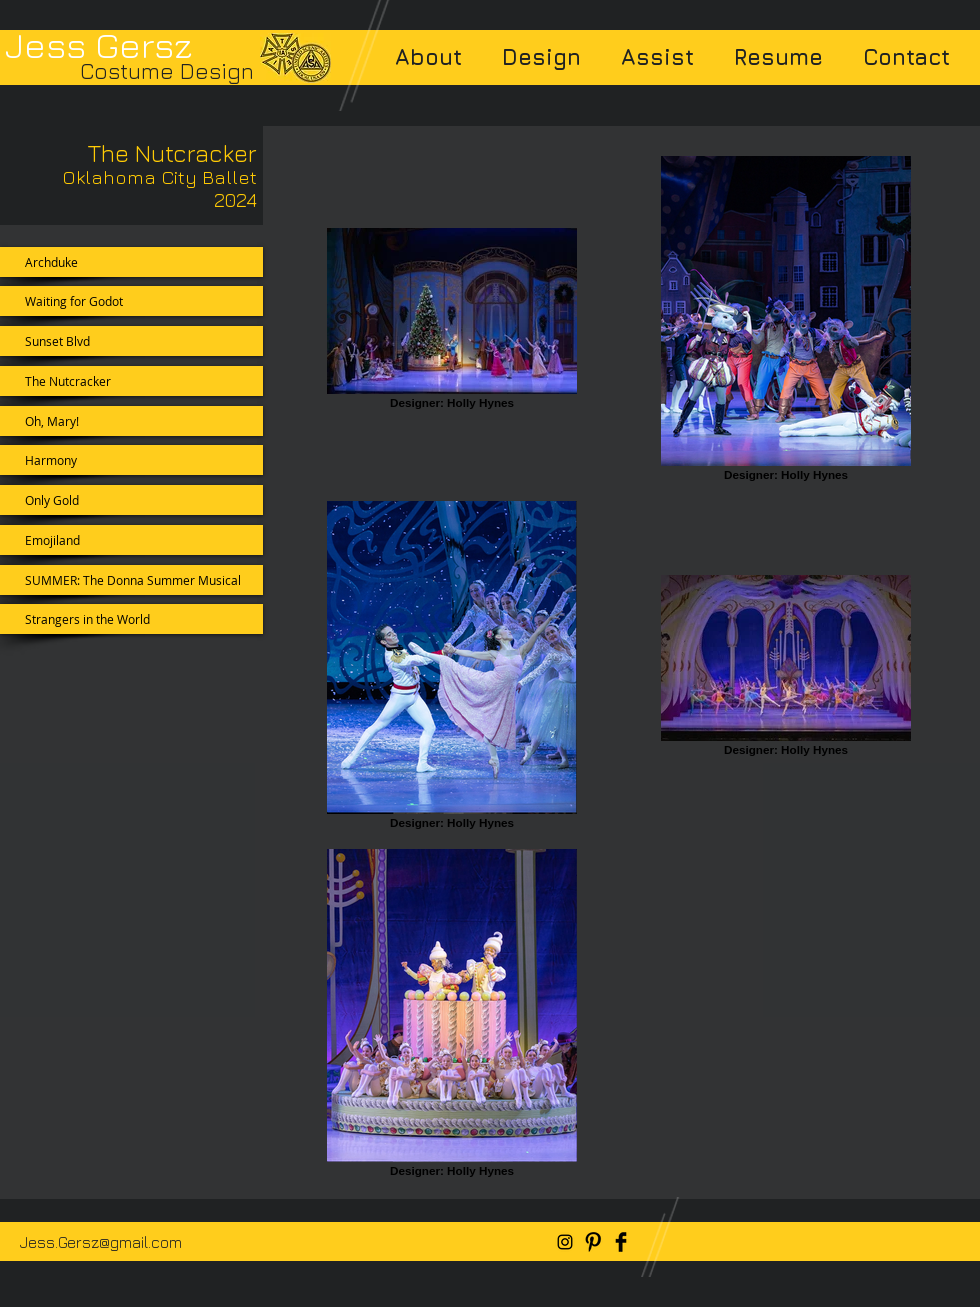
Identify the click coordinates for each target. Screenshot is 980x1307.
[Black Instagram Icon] (565, 1242)
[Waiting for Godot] (131, 301)
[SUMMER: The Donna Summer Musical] (131, 580)
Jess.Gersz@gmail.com (101, 1242)
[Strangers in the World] (131, 619)
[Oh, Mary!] (131, 421)
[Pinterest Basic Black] (593, 1242)
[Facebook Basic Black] (621, 1242)
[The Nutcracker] (131, 381)
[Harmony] (131, 460)
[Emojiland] (131, 540)
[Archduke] (131, 262)
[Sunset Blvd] (131, 341)
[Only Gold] (131, 500)
